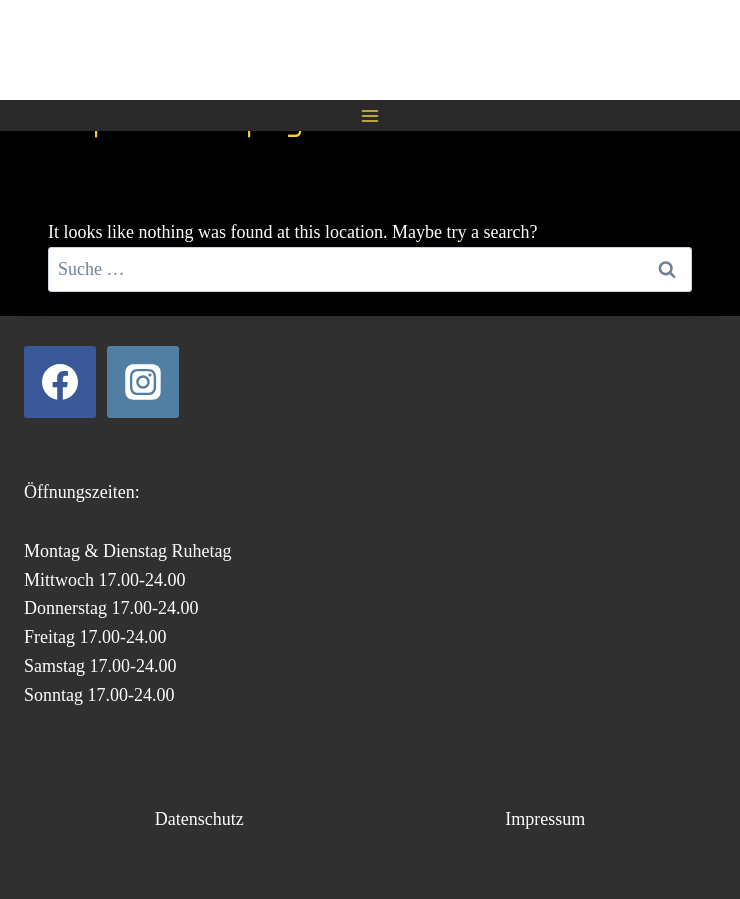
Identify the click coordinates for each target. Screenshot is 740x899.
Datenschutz (199, 819)
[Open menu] (370, 115)
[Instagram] (143, 382)
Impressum (545, 819)
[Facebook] (60, 382)
